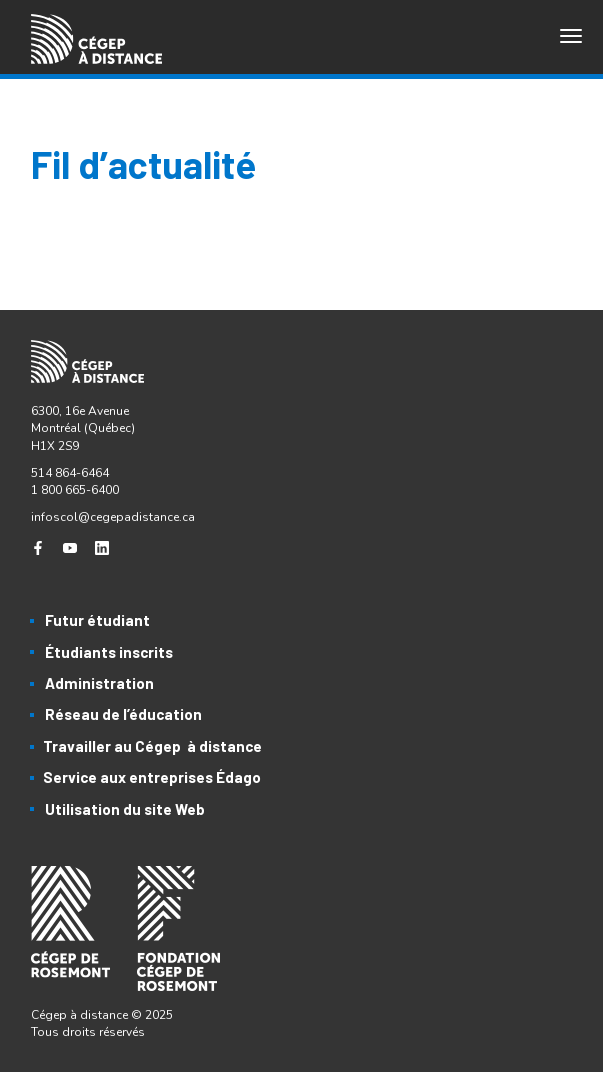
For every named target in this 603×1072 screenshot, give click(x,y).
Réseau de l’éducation (123, 714)
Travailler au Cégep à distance (152, 746)
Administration (99, 683)
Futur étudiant (97, 620)
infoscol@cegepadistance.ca (113, 517)
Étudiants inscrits (109, 652)
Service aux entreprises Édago (152, 777)
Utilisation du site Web (125, 809)
